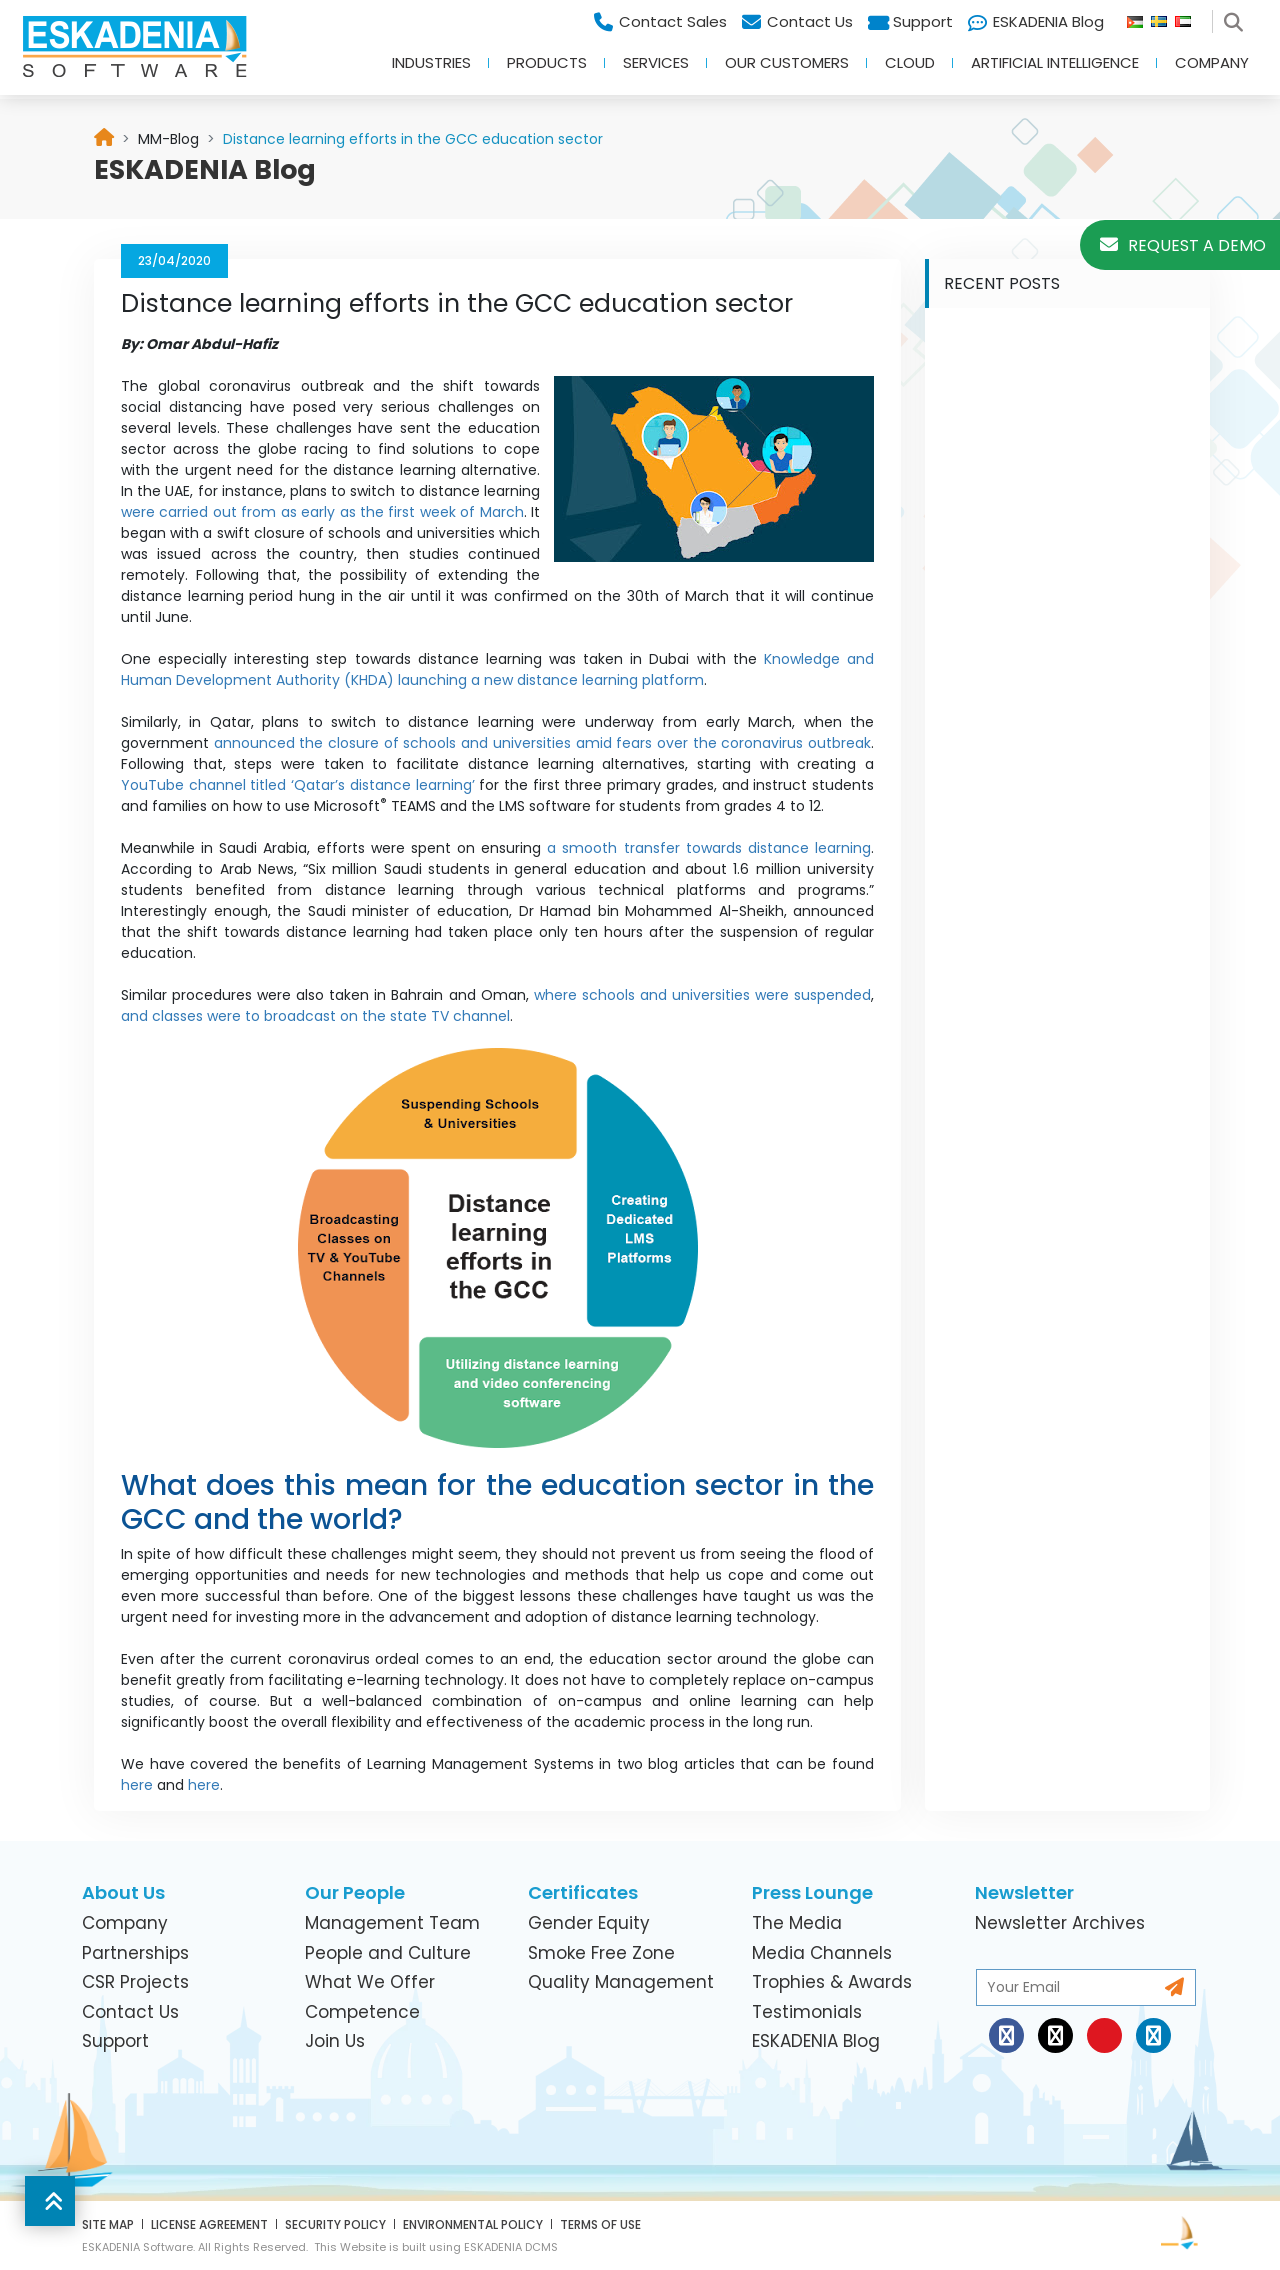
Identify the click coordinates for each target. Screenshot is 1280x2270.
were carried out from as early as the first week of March (322, 512)
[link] (168, 139)
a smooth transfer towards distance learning (709, 848)
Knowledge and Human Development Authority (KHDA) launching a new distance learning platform (497, 669)
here (137, 1785)
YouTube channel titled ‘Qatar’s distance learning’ (298, 785)
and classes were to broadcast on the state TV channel (315, 1016)
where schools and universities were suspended (702, 995)
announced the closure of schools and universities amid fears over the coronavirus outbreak (542, 743)
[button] (50, 2201)
